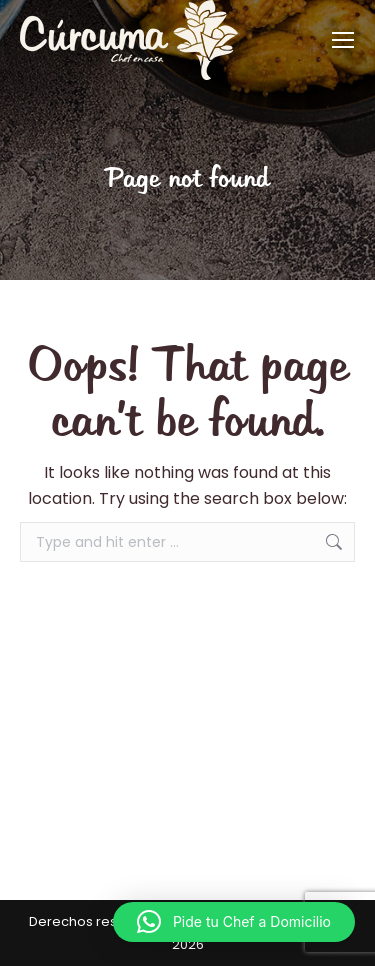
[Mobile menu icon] (343, 40)
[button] (234, 922)
